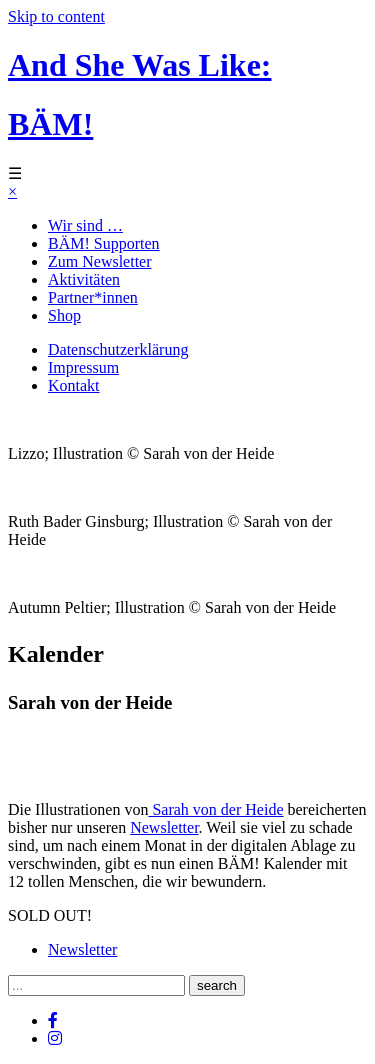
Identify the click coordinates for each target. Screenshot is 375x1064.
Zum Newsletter (100, 261)
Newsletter (164, 827)
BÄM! (50, 124)
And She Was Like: (140, 65)
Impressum (83, 367)
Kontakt (74, 385)
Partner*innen (93, 297)
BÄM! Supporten (104, 243)
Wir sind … (85, 225)
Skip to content (56, 16)
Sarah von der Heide (215, 809)
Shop (64, 315)
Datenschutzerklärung (118, 349)
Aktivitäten (84, 279)
